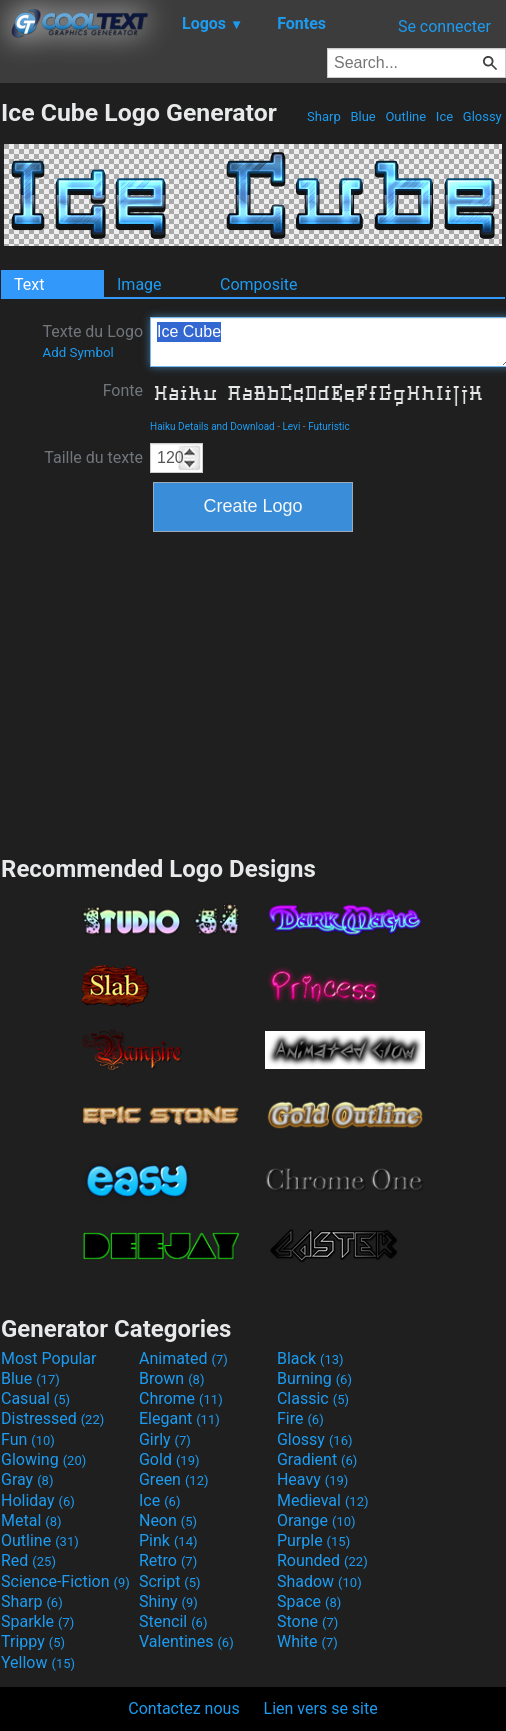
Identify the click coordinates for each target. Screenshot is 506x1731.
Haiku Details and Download (212, 426)
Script (170, 1581)
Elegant (179, 1418)
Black (310, 1358)
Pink (168, 1540)
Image (139, 284)
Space (309, 1601)
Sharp (324, 116)
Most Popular (49, 1358)
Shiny (168, 1601)
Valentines (186, 1641)
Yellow (38, 1662)
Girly (165, 1439)
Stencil (173, 1621)
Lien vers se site (321, 1708)
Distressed (52, 1418)
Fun (28, 1439)
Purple (313, 1540)
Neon (168, 1520)
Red (28, 1560)
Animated (183, 1358)
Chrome (181, 1398)
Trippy (33, 1641)
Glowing (43, 1459)
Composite (259, 284)
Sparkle (37, 1621)
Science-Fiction (65, 1581)
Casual (35, 1398)
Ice (445, 116)
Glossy (482, 116)
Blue (363, 116)
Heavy (312, 1479)
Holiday (38, 1500)
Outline (405, 116)
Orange (316, 1520)
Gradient (317, 1459)
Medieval (323, 1500)
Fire (300, 1418)
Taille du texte (93, 457)
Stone (307, 1621)
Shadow (319, 1581)
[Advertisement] (253, 691)
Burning (314, 1378)
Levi (291, 426)
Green (174, 1479)
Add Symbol (77, 352)
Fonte (123, 390)
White (307, 1641)
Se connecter (444, 26)
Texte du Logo (92, 341)
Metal (31, 1520)
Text (29, 284)
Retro (168, 1560)
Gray (27, 1479)
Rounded (322, 1560)
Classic (313, 1398)
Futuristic (329, 426)
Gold (169, 1459)
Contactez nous (183, 1708)
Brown (171, 1378)
